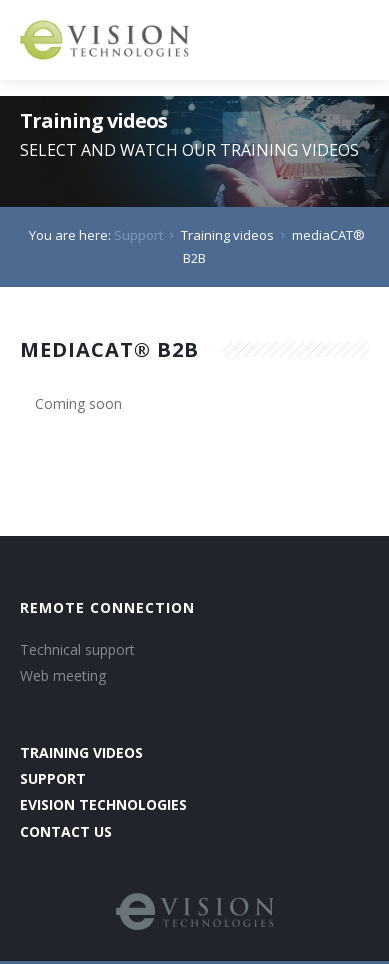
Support (138, 235)
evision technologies (103, 804)
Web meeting (63, 675)
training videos (81, 752)
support (53, 778)
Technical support (77, 649)
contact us (66, 831)
